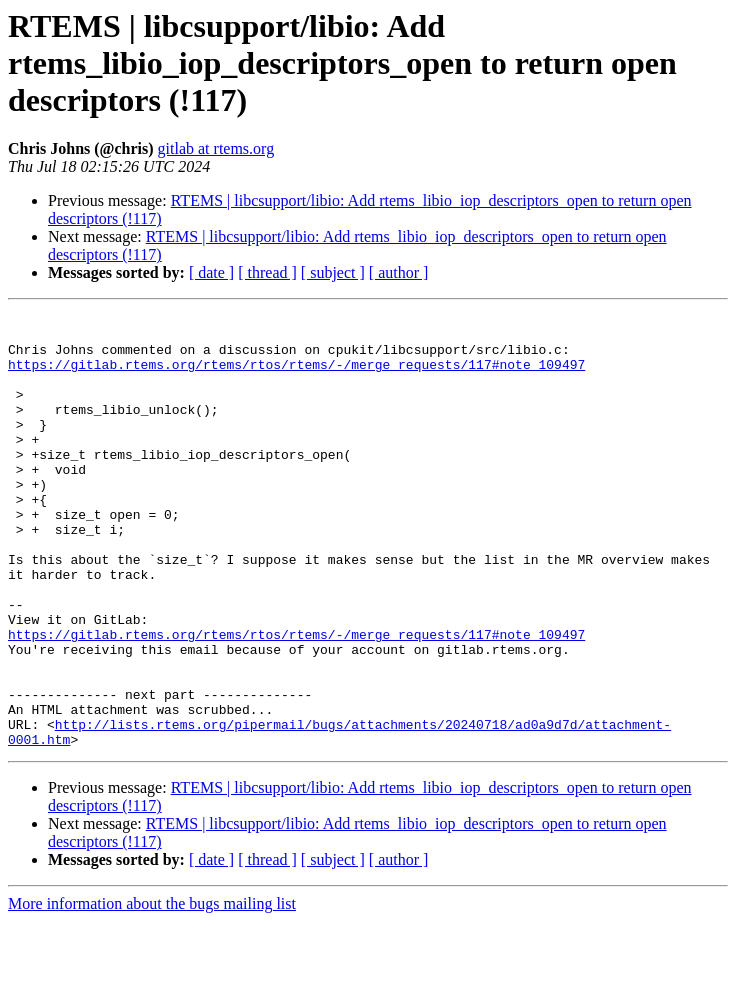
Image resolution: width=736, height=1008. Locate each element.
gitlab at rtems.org (216, 148)
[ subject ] (333, 272)
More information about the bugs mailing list (152, 990)
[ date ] (211, 272)
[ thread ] (267, 272)
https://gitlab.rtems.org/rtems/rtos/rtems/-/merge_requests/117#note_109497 (296, 376)
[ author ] (399, 272)
